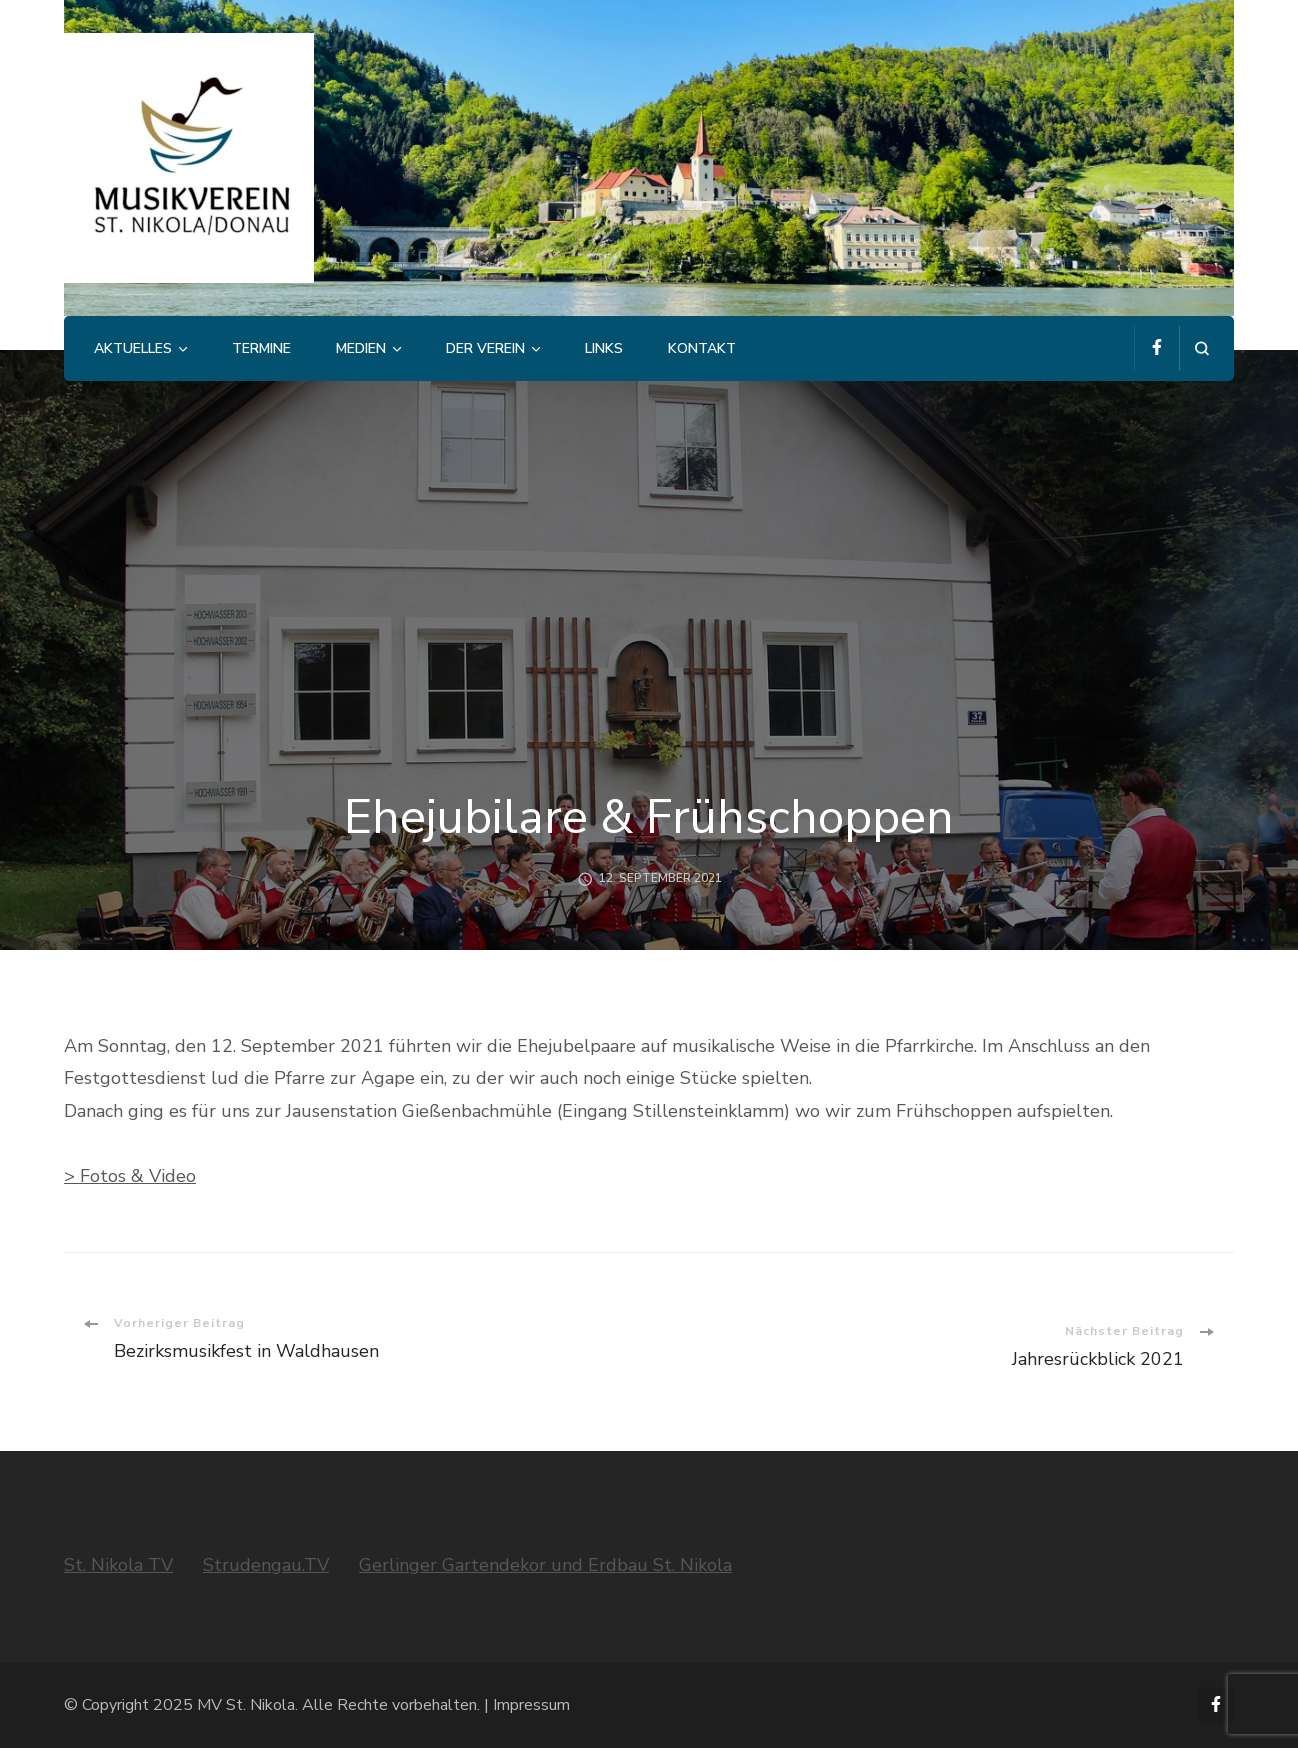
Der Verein (485, 348)
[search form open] (1201, 348)
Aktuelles (133, 348)
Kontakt (702, 348)
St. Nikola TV (118, 1565)
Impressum (531, 1705)
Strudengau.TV (266, 1565)
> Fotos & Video (130, 1176)
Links (604, 348)
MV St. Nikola (246, 1705)
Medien (361, 348)
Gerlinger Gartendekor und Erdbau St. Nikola (545, 1565)
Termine (261, 348)
